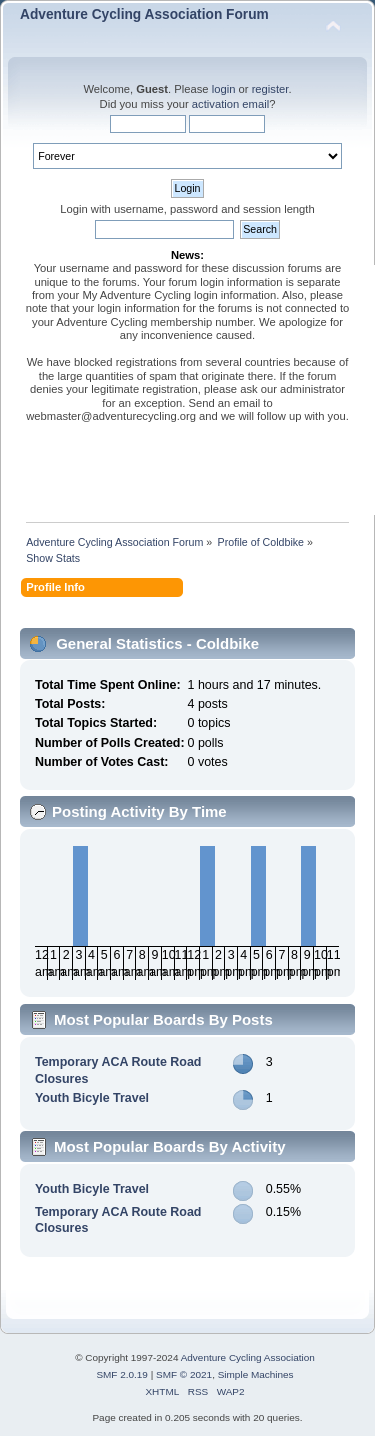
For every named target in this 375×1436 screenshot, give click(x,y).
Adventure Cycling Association (248, 1357)
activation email (230, 104)
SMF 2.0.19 (122, 1374)
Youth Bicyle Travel (92, 1098)
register (270, 89)
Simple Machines (256, 1374)
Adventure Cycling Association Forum (144, 14)
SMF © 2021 (184, 1374)
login (224, 89)
